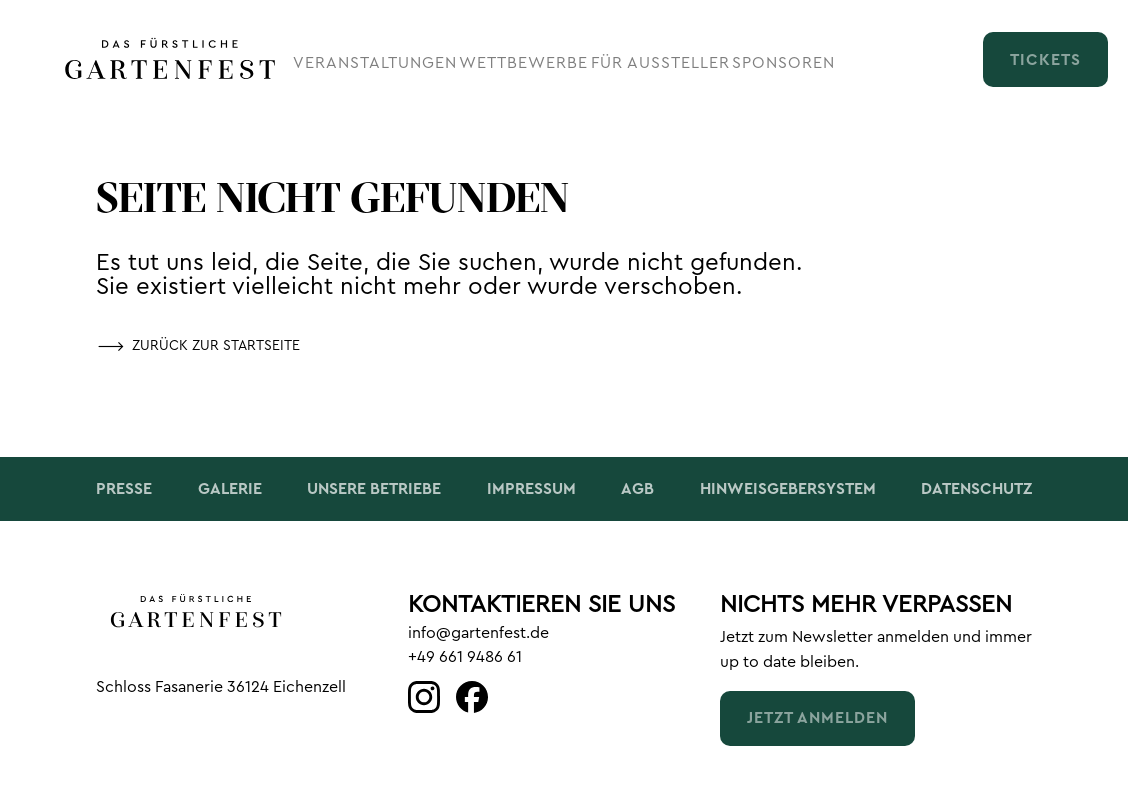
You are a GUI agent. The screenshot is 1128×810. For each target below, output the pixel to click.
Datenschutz (976, 489)
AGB (637, 489)
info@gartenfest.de (478, 633)
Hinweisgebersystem (788, 489)
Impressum (531, 489)
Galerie (230, 489)
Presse (124, 489)
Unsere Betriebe (374, 489)
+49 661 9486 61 (465, 657)
